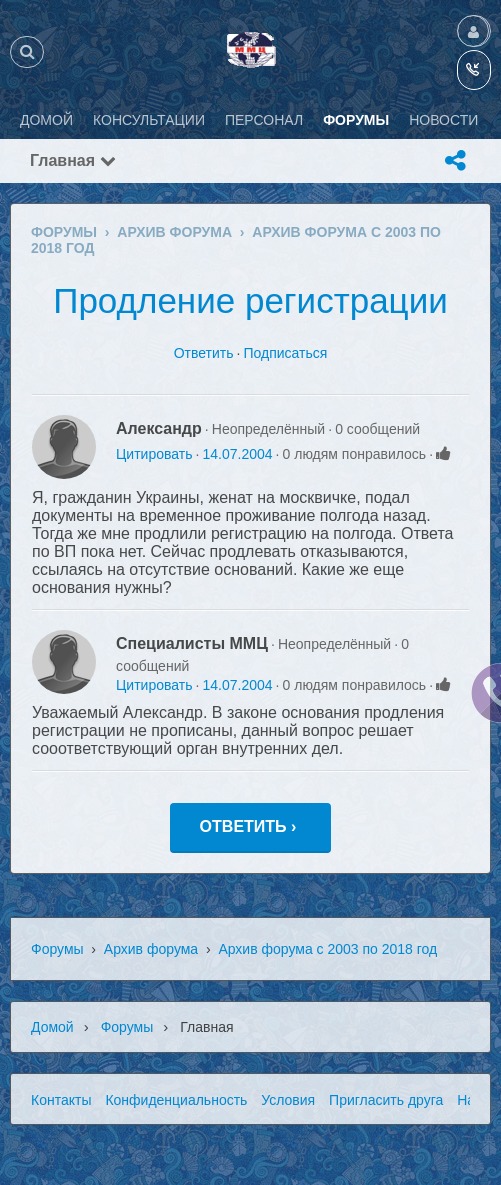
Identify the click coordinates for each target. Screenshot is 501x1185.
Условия (288, 1100)
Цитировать (154, 454)
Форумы (57, 949)
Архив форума (151, 949)
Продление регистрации (250, 300)
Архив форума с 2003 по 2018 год (327, 949)
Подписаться (285, 353)
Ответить (204, 353)
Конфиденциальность (176, 1100)
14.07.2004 (237, 454)
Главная (73, 160)
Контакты (61, 1100)
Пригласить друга (386, 1100)
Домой (52, 1027)
